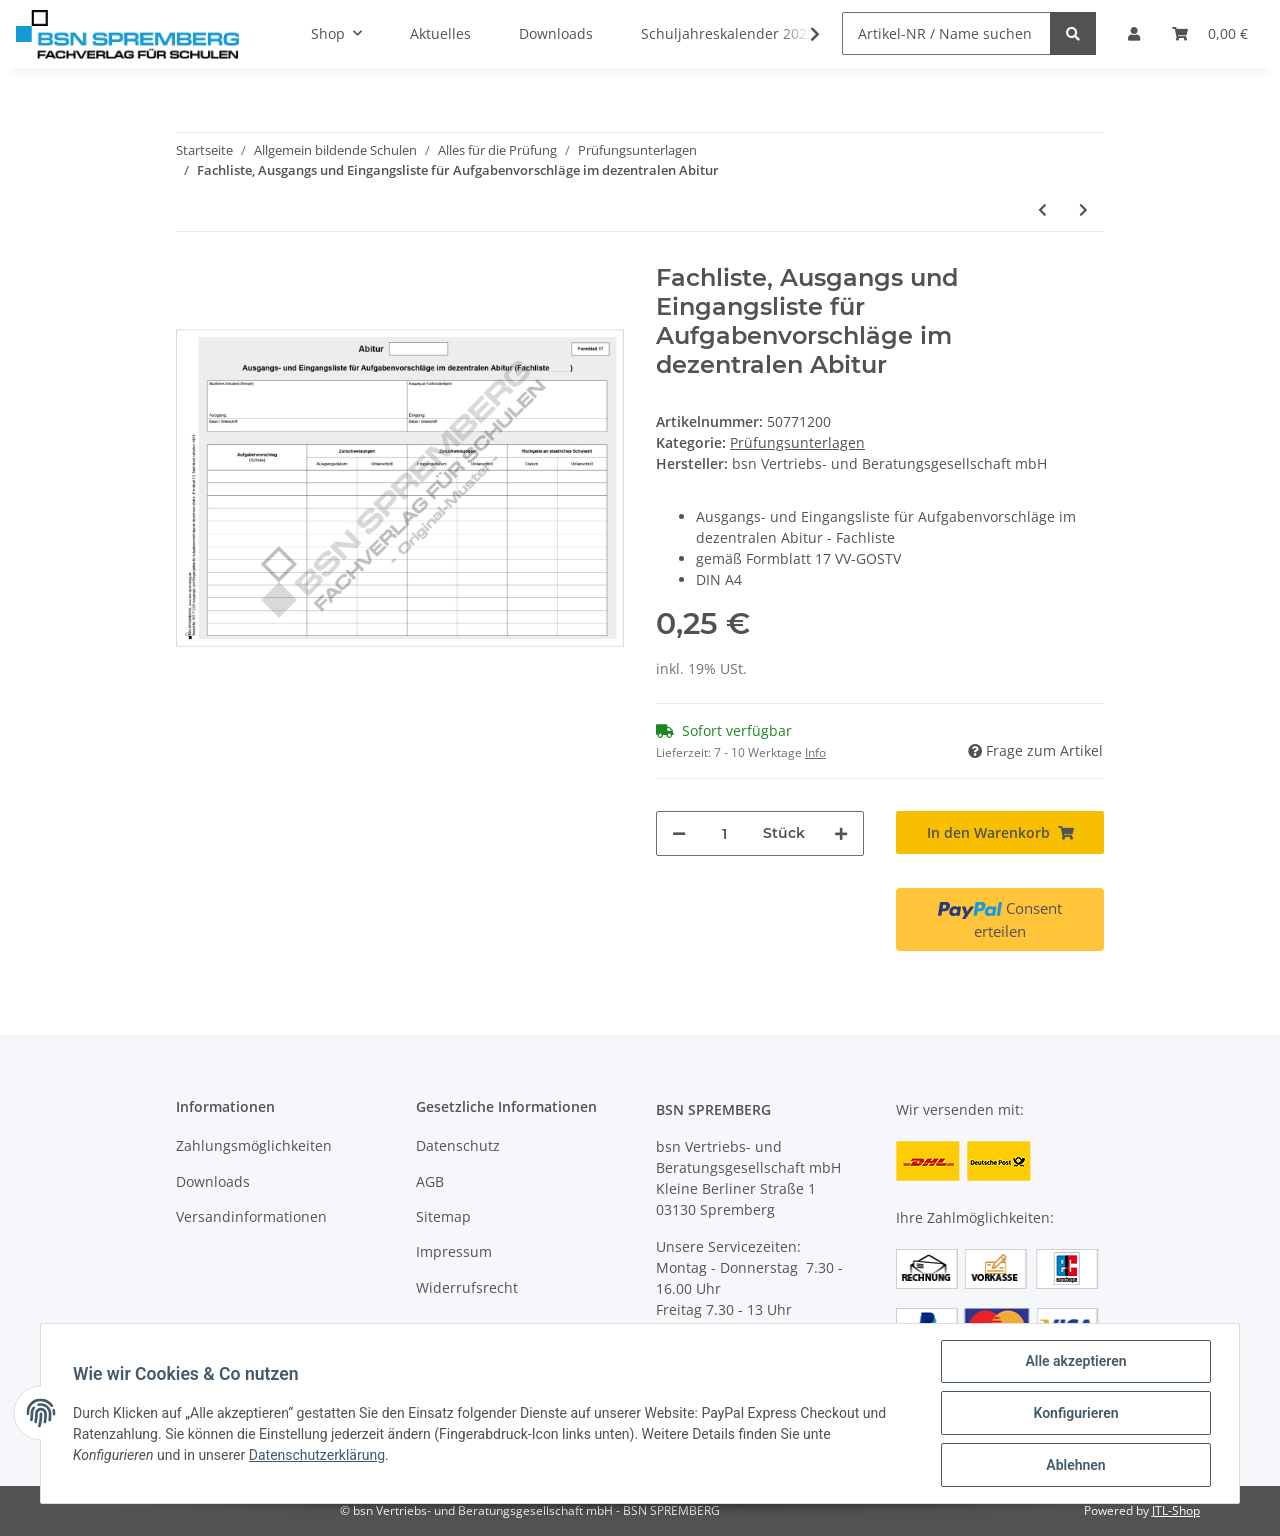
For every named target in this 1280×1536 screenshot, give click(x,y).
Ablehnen (1075, 1465)
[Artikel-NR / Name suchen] (946, 33)
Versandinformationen (251, 1216)
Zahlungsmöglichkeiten (254, 1145)
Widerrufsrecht (467, 1287)
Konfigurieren (1075, 1413)
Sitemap (443, 1216)
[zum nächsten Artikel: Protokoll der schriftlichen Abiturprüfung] (1083, 209)
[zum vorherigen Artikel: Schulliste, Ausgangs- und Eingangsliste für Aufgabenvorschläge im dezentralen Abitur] (1042, 209)
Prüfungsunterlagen (797, 442)
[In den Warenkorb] (1000, 832)
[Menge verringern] (679, 833)
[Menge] (724, 833)
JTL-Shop (1176, 1510)
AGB (430, 1181)
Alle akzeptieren (1075, 1361)
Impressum (454, 1251)
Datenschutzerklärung (317, 1455)
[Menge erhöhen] (841, 833)
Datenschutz (458, 1145)
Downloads (213, 1181)
